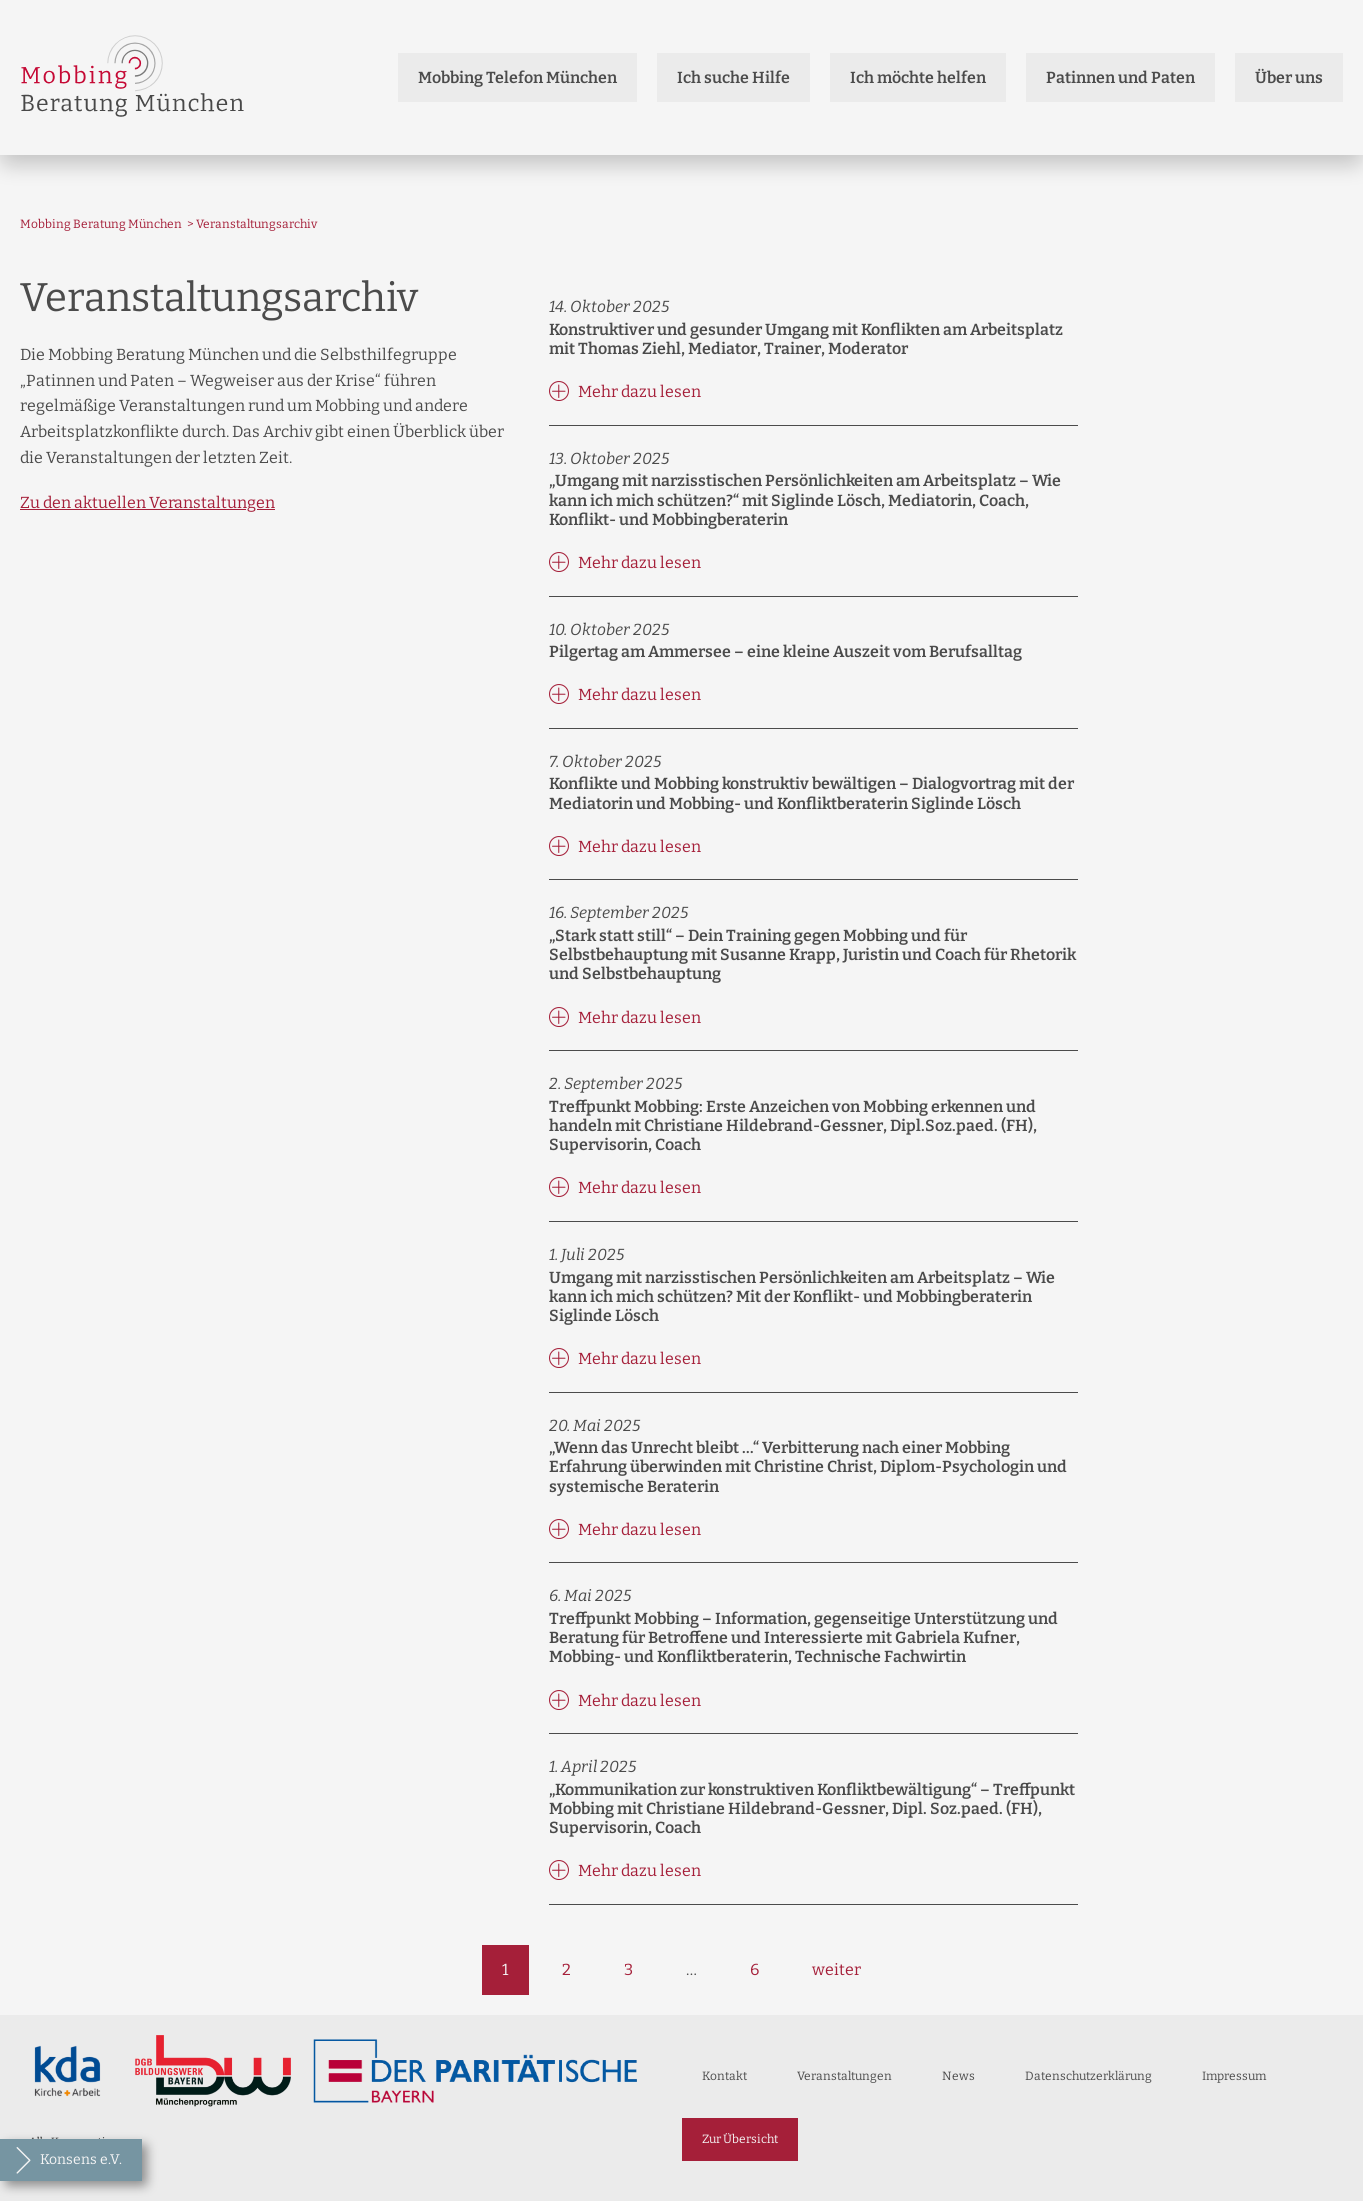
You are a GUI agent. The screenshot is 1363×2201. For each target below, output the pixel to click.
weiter (836, 1969)
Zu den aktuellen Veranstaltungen (147, 502)
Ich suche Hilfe (733, 77)
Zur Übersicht (740, 2139)
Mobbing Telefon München (517, 77)
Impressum (1234, 2076)
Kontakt (724, 2076)
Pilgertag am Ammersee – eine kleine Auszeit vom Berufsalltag (785, 651)
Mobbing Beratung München (101, 224)
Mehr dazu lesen (625, 390)
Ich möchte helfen (918, 77)
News (958, 2076)
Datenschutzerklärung (1088, 2076)
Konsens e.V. (81, 2159)
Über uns (1289, 77)
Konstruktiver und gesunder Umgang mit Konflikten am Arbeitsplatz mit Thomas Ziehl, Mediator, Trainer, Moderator (806, 339)
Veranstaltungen (844, 2076)
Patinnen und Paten (1120, 77)
